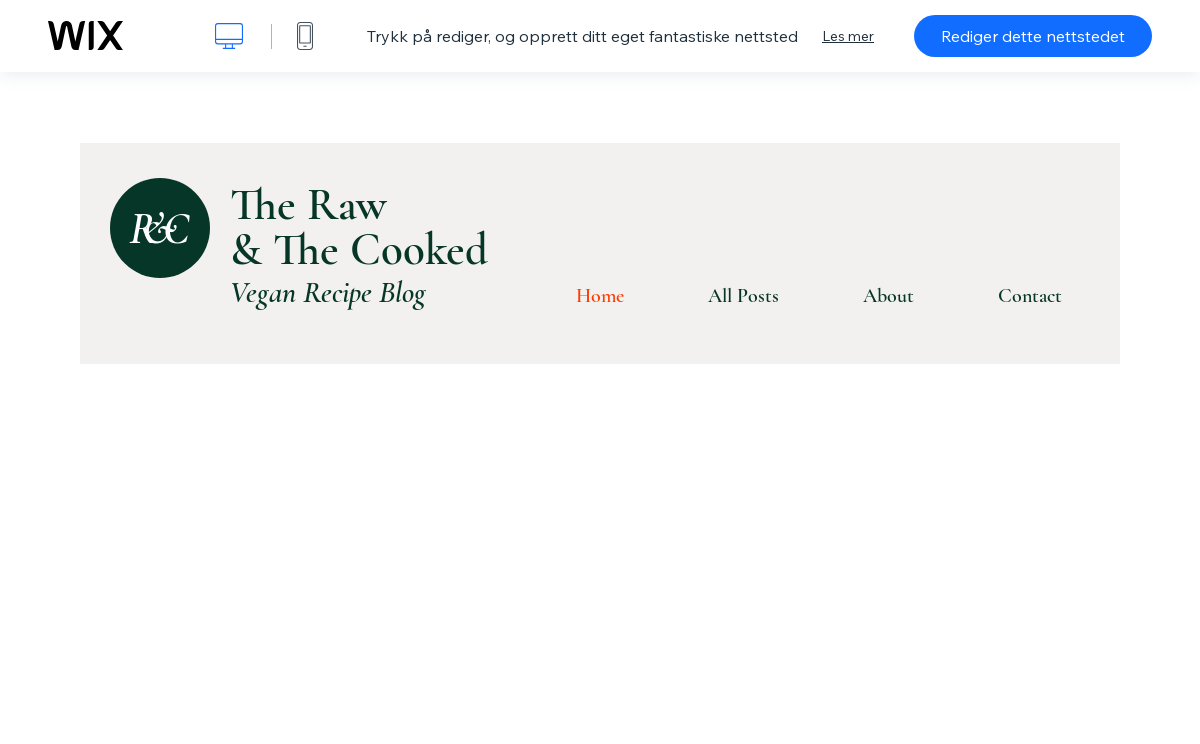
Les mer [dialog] (848, 36)
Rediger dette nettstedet (1033, 36)
